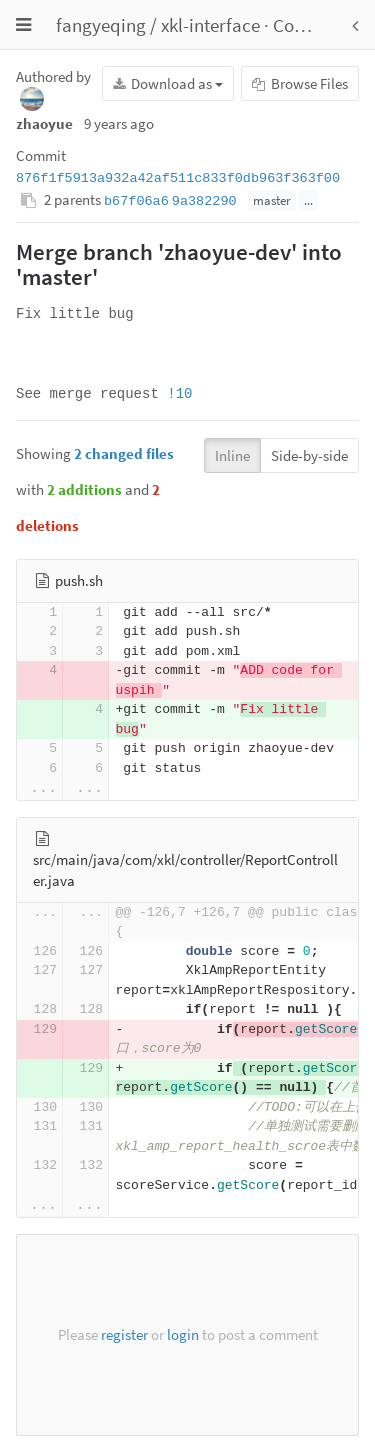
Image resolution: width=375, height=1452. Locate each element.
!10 (179, 394)
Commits (309, 25)
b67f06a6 (136, 201)
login (183, 1334)
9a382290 (204, 201)
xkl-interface (210, 25)
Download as (168, 83)
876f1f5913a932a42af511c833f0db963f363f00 (178, 178)
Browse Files (300, 83)
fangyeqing (101, 25)
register (124, 1334)
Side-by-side (309, 455)
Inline (232, 455)
